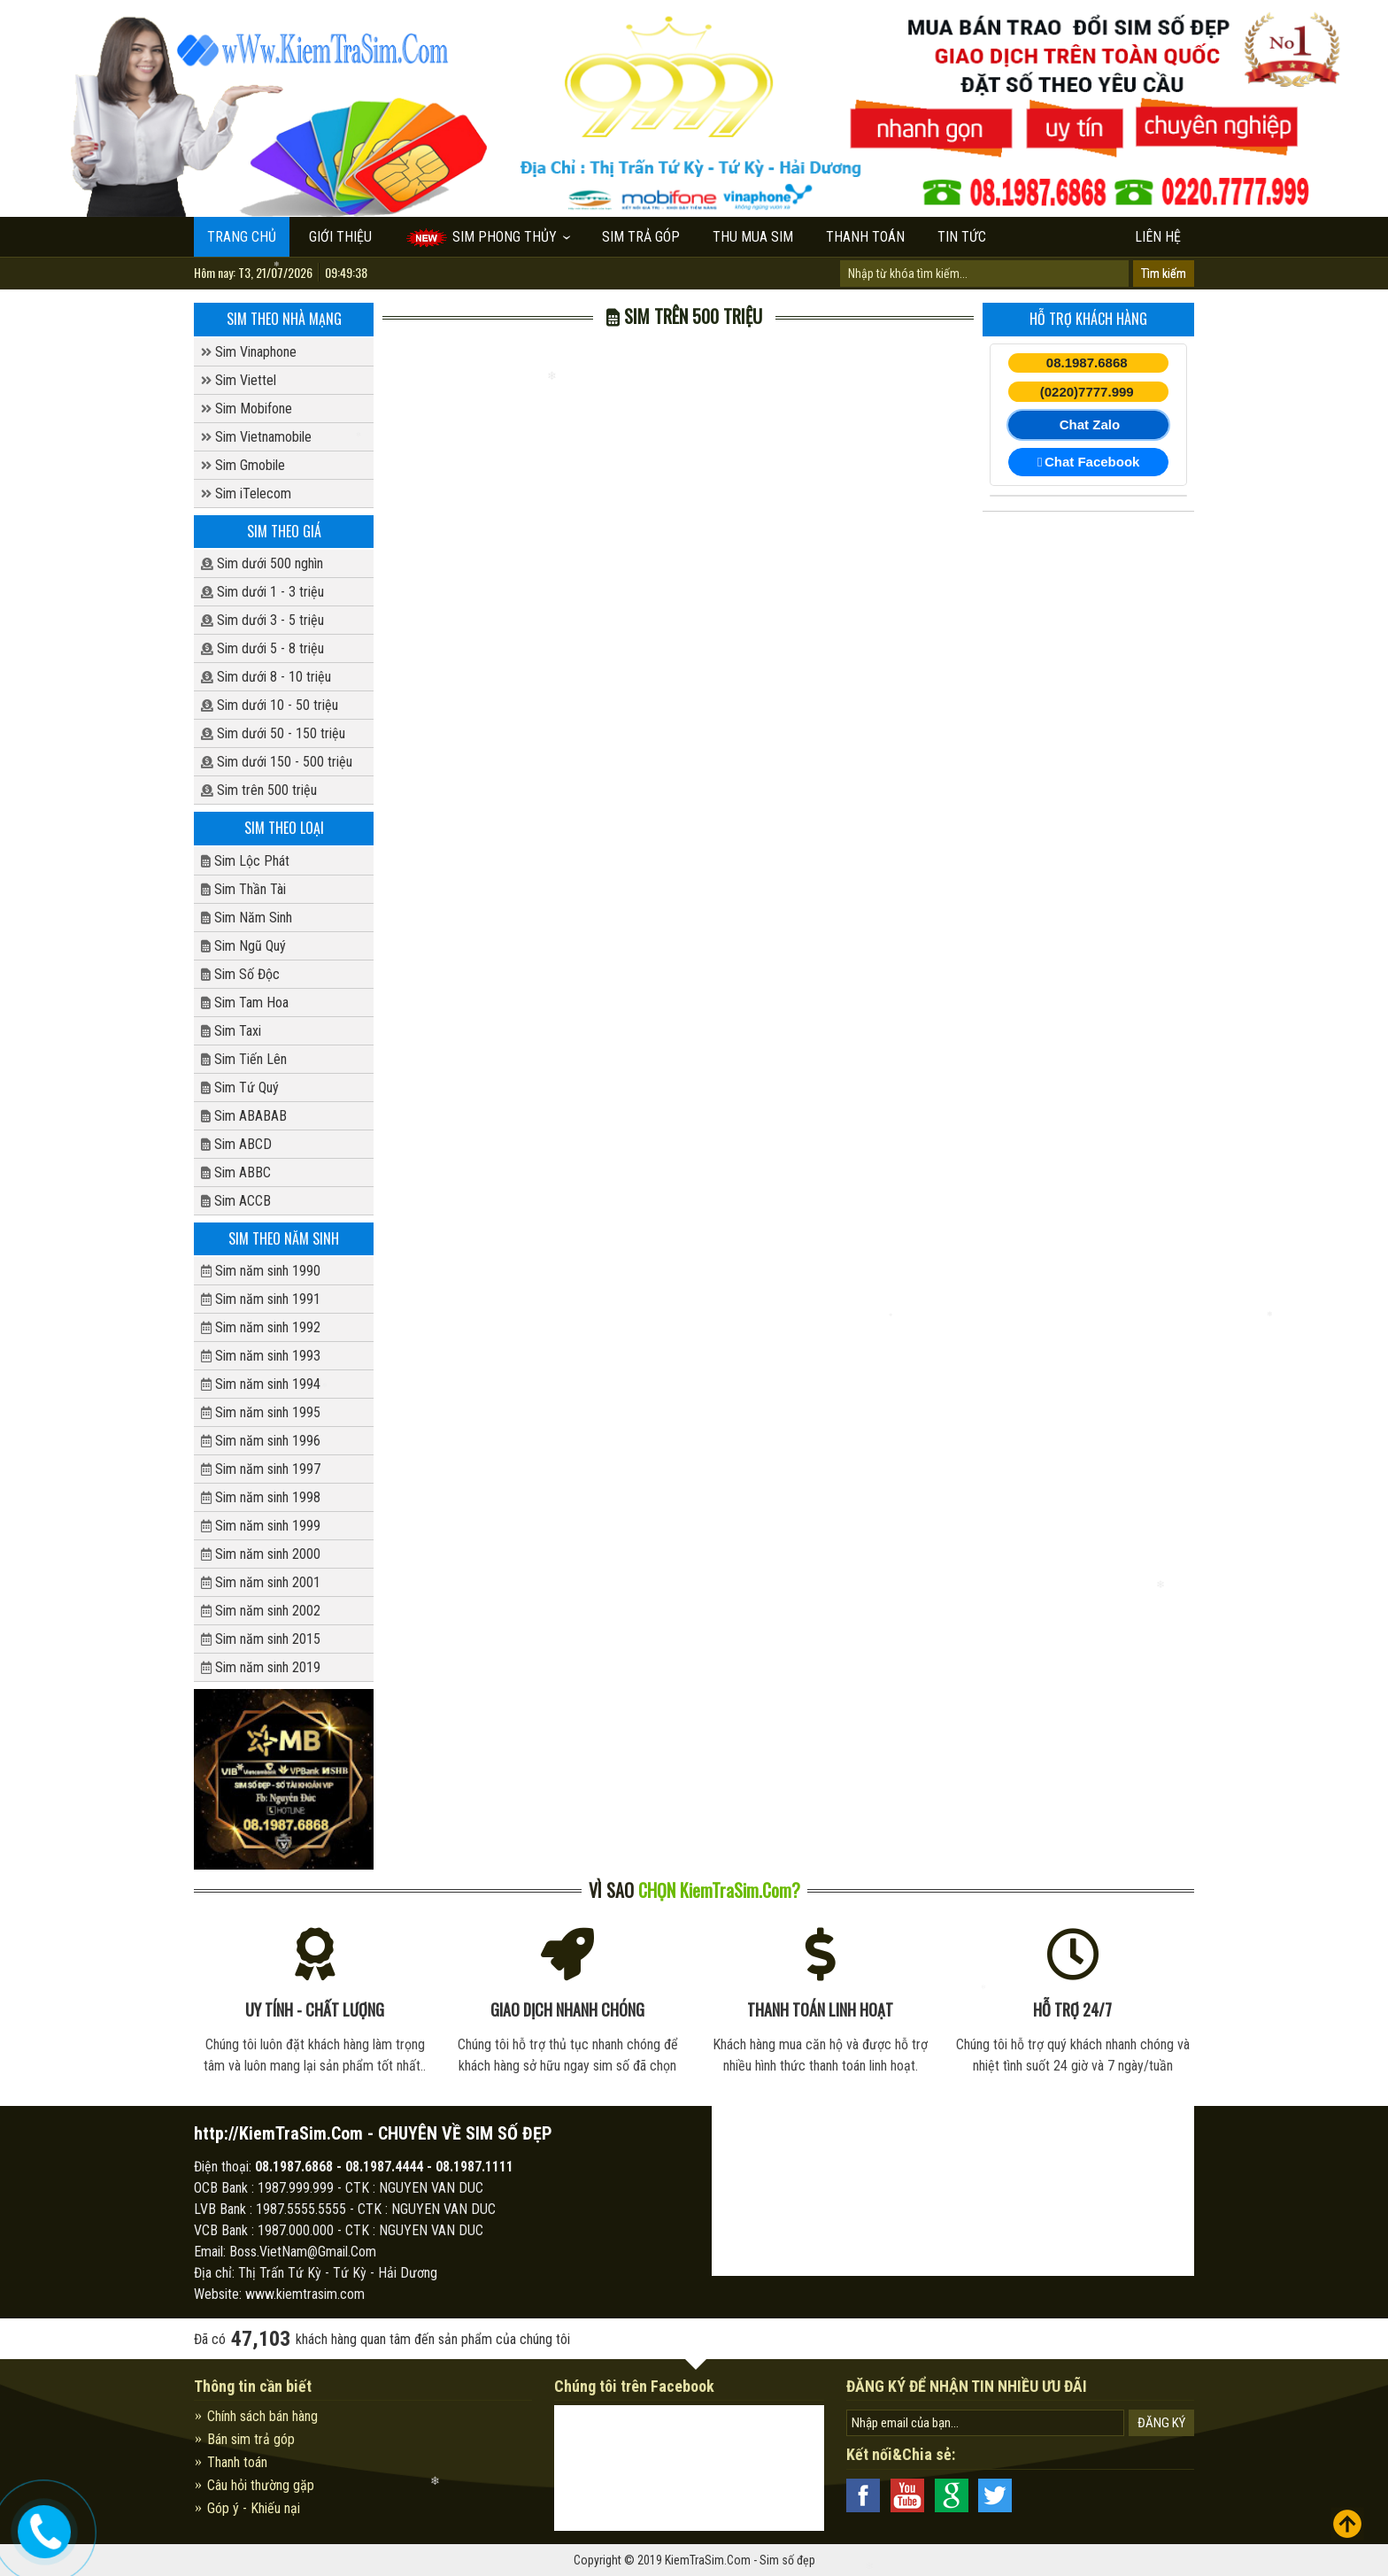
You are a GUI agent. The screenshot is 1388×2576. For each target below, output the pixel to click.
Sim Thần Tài (243, 889)
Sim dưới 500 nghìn (262, 563)
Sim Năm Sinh (246, 917)
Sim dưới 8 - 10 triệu (266, 676)
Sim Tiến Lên (244, 1059)
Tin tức (961, 236)
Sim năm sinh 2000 (260, 1554)
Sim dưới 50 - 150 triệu (273, 733)
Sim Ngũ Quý (243, 945)
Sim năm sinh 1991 (260, 1299)
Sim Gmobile (243, 465)
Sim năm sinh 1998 (260, 1497)
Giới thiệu (340, 236)
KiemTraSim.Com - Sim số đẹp (740, 2560)
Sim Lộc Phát (245, 860)
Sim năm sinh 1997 (260, 1469)
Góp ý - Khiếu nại (253, 2508)
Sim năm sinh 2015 (260, 1639)
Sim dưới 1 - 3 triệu (262, 591)
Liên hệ (1158, 236)
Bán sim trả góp (251, 2439)
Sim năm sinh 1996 (260, 1440)
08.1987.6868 (1087, 362)
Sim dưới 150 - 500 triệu (276, 761)
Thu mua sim (753, 236)
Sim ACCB (236, 1200)
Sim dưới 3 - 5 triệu (262, 620)
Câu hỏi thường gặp (260, 2485)
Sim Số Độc (240, 974)
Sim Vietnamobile (256, 436)
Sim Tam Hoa (245, 1002)
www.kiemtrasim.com (305, 2294)
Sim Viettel (238, 380)
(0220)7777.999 (1087, 391)
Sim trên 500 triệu (259, 790)
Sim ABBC (236, 1172)
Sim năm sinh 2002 (260, 1610)
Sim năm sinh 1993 (260, 1355)
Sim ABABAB (244, 1115)
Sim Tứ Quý (240, 1087)
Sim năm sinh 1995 (260, 1412)
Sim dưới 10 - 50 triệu (269, 705)
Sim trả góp (641, 236)
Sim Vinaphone (249, 351)
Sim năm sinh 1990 (260, 1270)
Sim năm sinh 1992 (260, 1327)
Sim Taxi (231, 1030)
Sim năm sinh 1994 (260, 1384)
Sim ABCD (236, 1144)
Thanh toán (865, 236)
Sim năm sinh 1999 (260, 1525)
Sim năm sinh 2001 (260, 1582)
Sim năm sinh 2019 (260, 1667)
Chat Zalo (1090, 424)
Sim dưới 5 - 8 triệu (262, 648)
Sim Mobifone (246, 408)
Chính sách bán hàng (262, 2416)
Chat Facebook (1088, 462)
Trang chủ (241, 236)
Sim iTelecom (246, 493)
